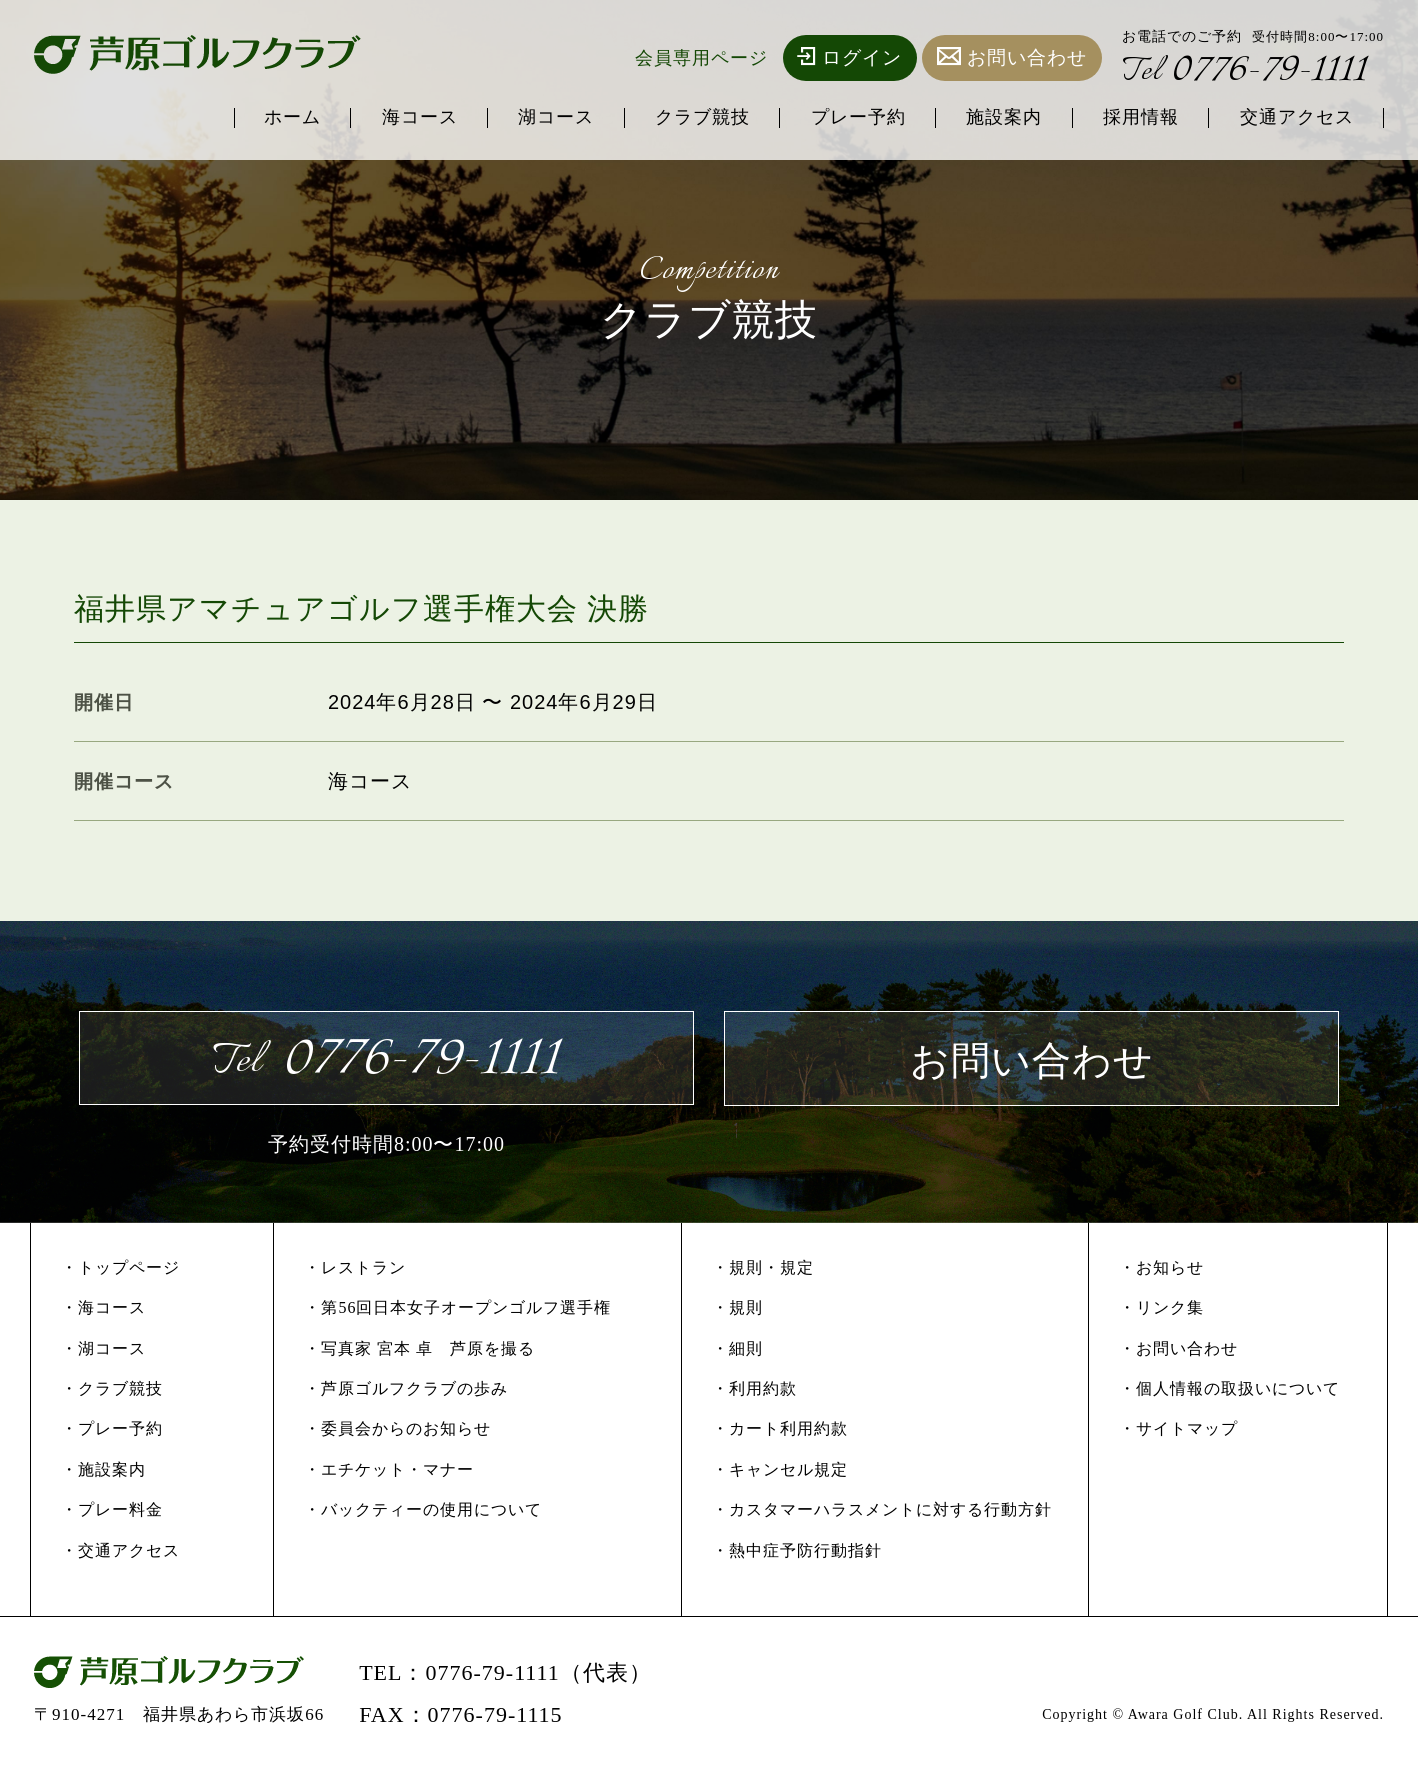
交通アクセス (1296, 118)
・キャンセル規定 (780, 1471)
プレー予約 (853, 118)
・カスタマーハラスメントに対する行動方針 (882, 1512)
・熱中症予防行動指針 (797, 1552)
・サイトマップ (1178, 1431)
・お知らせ (1161, 1269)
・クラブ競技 (112, 1390)
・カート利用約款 (780, 1431)
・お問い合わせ (1178, 1350)
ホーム (282, 118)
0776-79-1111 (1247, 71)
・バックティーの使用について (423, 1512)
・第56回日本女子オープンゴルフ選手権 (457, 1310)
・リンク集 (1161, 1310)
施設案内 (1001, 118)
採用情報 (1139, 118)
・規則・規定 (763, 1269)
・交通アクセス (120, 1552)
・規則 (737, 1310)
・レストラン (355, 1269)
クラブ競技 (696, 118)
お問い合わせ (1012, 57)
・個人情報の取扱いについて (1229, 1390)
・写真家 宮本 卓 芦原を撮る (419, 1350)
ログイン (850, 57)
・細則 (737, 1350)
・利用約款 (754, 1390)
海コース (411, 118)
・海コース (103, 1310)
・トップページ (120, 1269)
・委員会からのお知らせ (397, 1431)
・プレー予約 (112, 1431)
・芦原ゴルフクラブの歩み (406, 1390)
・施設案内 (103, 1471)
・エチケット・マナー (389, 1471)
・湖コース (103, 1350)
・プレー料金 (112, 1512)
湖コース (549, 118)
